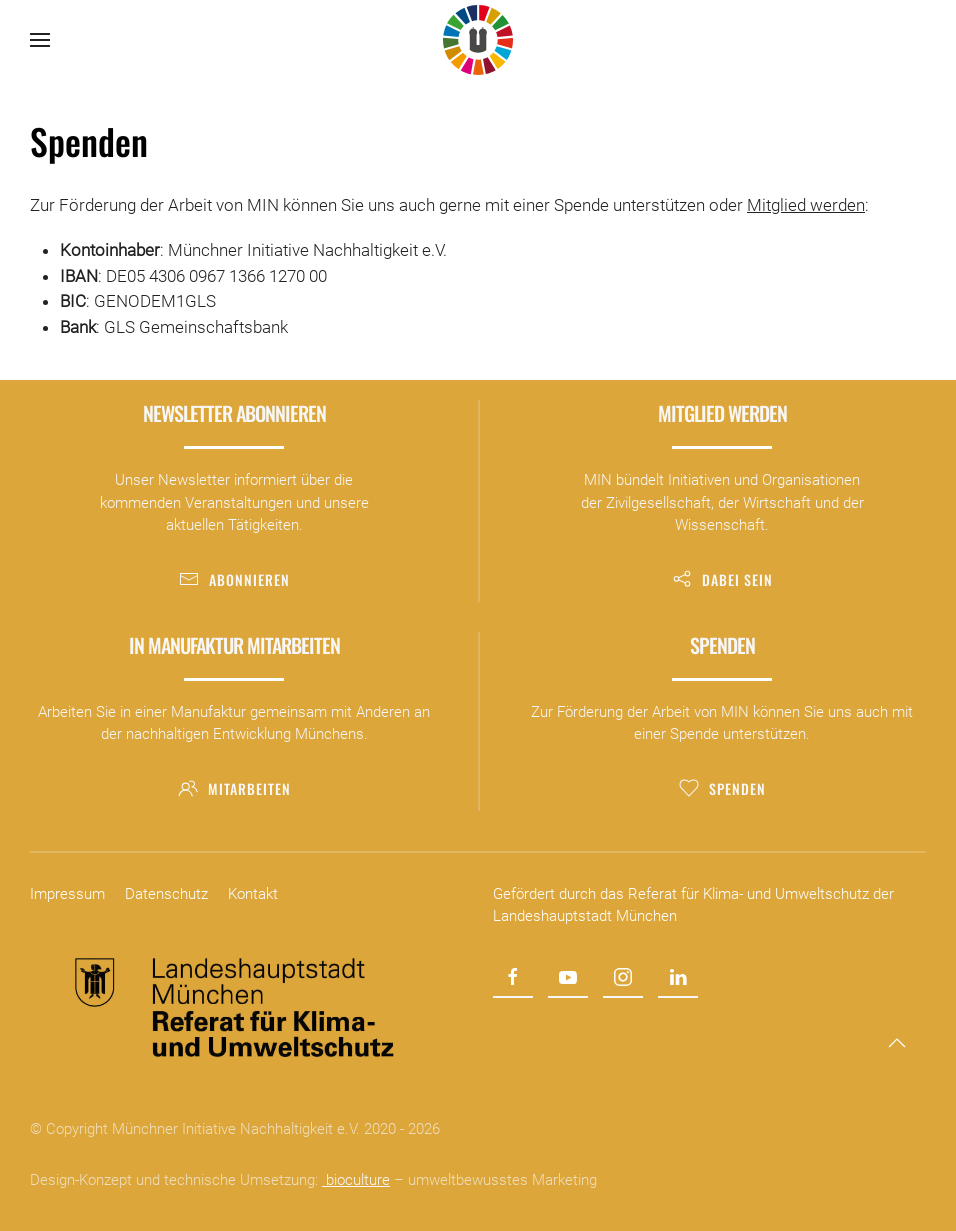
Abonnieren (234, 579)
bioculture (356, 1180)
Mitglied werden (806, 205)
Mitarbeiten (234, 788)
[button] (40, 40)
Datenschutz (166, 894)
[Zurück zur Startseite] (478, 40)
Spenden (722, 788)
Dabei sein (722, 579)
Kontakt (253, 894)
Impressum (67, 894)
